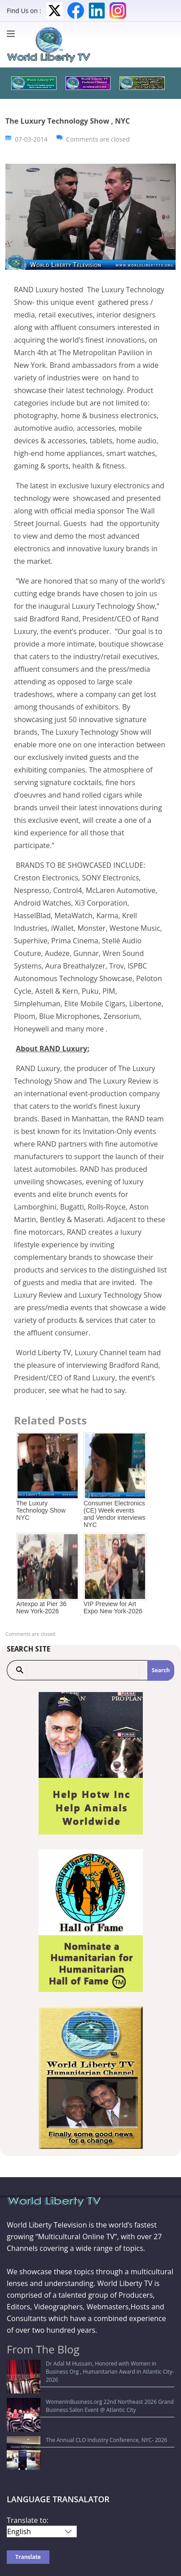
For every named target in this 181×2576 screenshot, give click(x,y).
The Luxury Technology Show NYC (41, 1510)
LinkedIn (96, 10)
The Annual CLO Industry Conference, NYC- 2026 (72, 2407)
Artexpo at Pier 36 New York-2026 (41, 1607)
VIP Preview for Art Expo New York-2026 (113, 1607)
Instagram (118, 10)
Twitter (54, 10)
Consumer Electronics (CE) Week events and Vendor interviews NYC (115, 1514)
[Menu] (13, 33)
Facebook (75, 10)
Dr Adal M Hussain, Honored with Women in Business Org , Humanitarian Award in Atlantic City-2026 (86, 2367)
